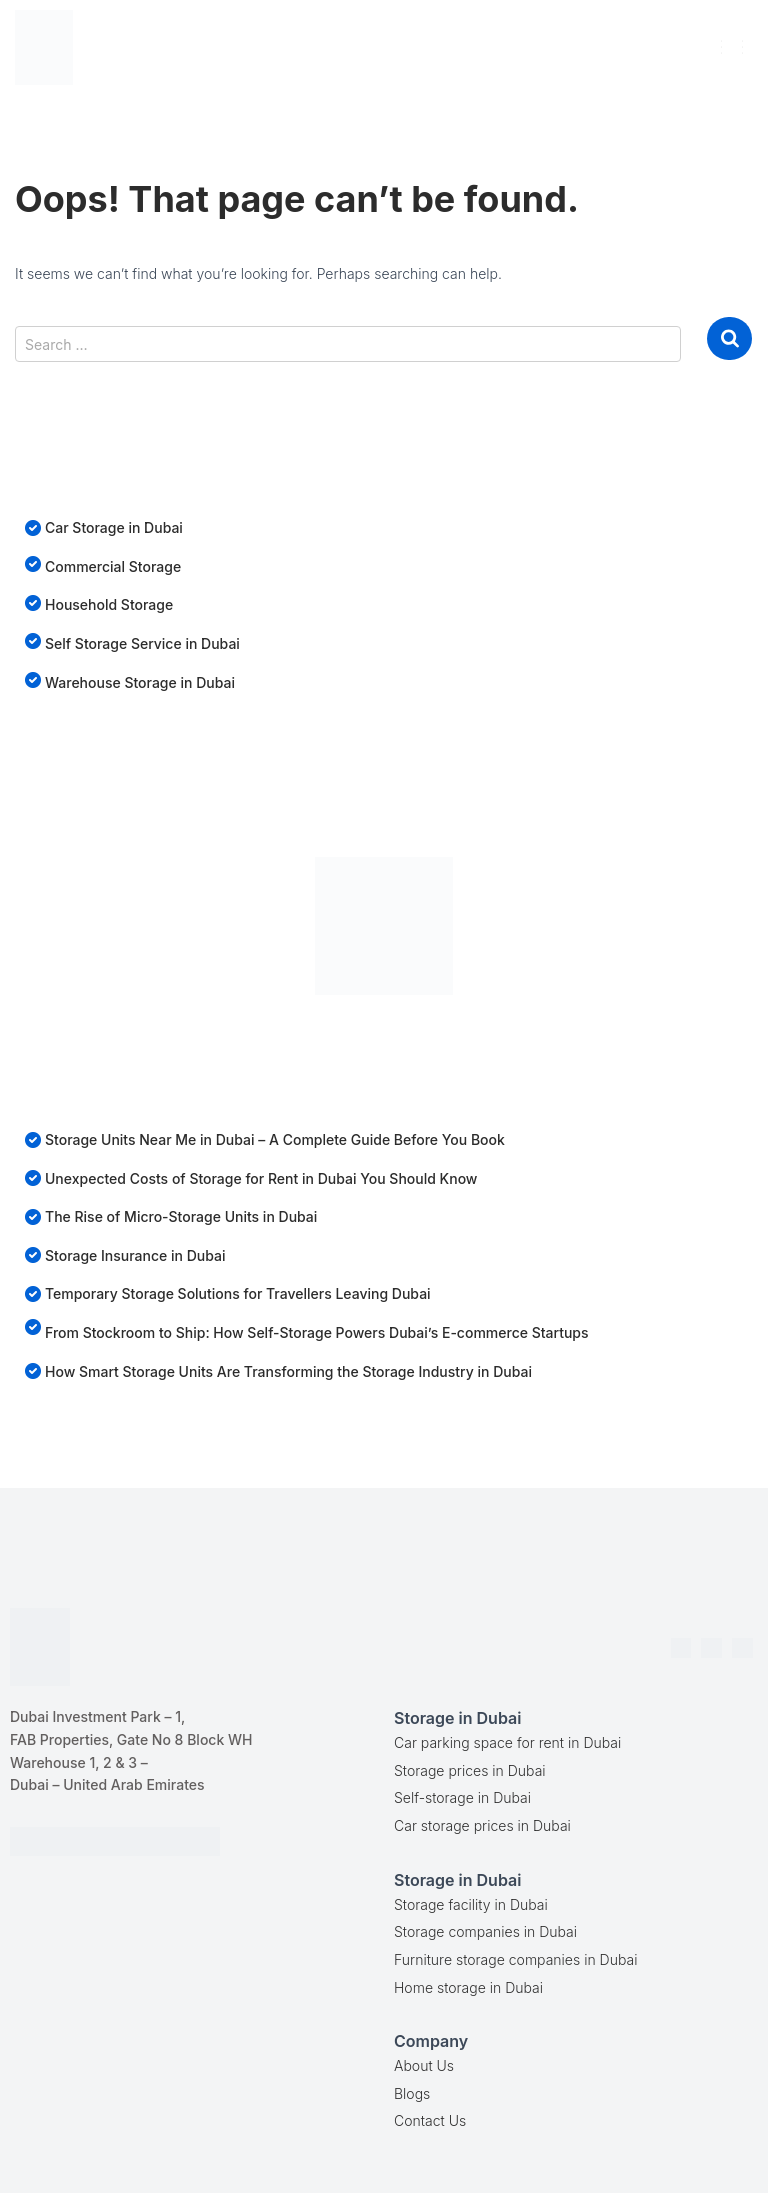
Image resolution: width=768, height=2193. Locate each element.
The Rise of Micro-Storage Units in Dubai (181, 1216)
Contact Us (430, 2120)
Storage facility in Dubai (471, 1904)
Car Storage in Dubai (114, 527)
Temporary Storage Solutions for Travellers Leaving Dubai (238, 1293)
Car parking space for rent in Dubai (507, 1742)
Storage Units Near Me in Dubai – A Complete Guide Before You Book (275, 1139)
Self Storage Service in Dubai (142, 643)
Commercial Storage (113, 566)
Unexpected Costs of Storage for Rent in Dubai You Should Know (261, 1178)
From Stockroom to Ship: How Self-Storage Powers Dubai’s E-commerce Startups (317, 1332)
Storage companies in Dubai (485, 1931)
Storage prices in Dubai (470, 1770)
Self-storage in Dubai (462, 1797)
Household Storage (109, 604)
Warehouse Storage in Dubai (140, 682)
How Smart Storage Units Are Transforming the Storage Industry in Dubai (288, 1371)
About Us (424, 2065)
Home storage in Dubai (468, 1987)
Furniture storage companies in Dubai (515, 1959)
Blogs (412, 2093)
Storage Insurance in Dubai (135, 1255)
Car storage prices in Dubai (482, 1825)
